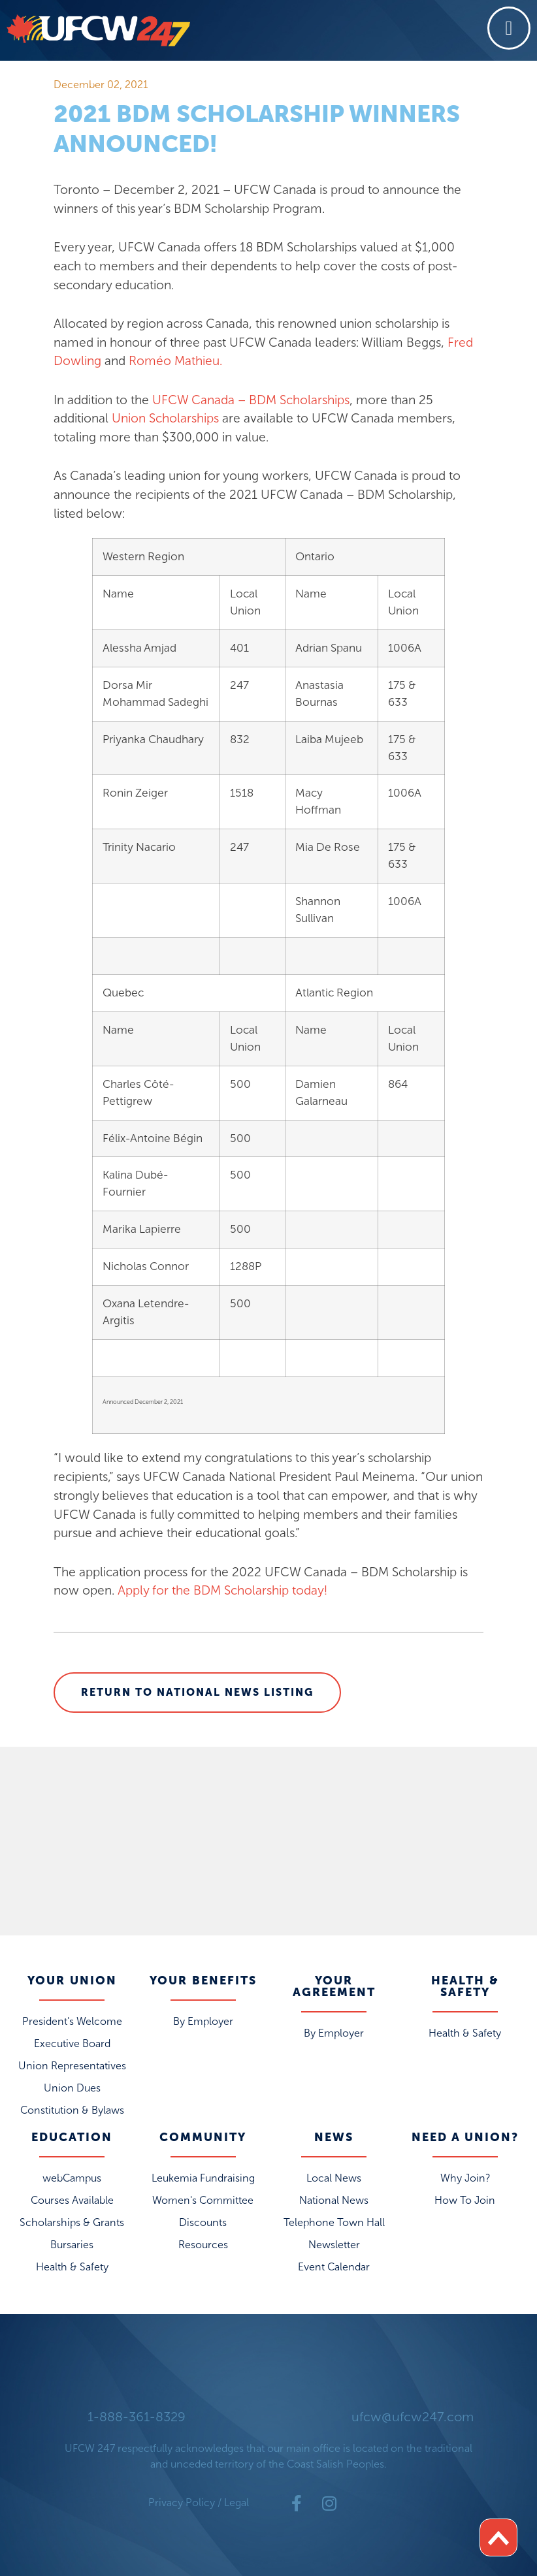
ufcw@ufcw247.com (412, 2417)
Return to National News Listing (197, 1692)
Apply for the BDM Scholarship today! (222, 1590)
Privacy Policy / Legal (198, 2502)
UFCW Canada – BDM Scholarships (251, 399)
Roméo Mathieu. (175, 360)
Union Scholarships (165, 418)
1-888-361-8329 (137, 2417)
